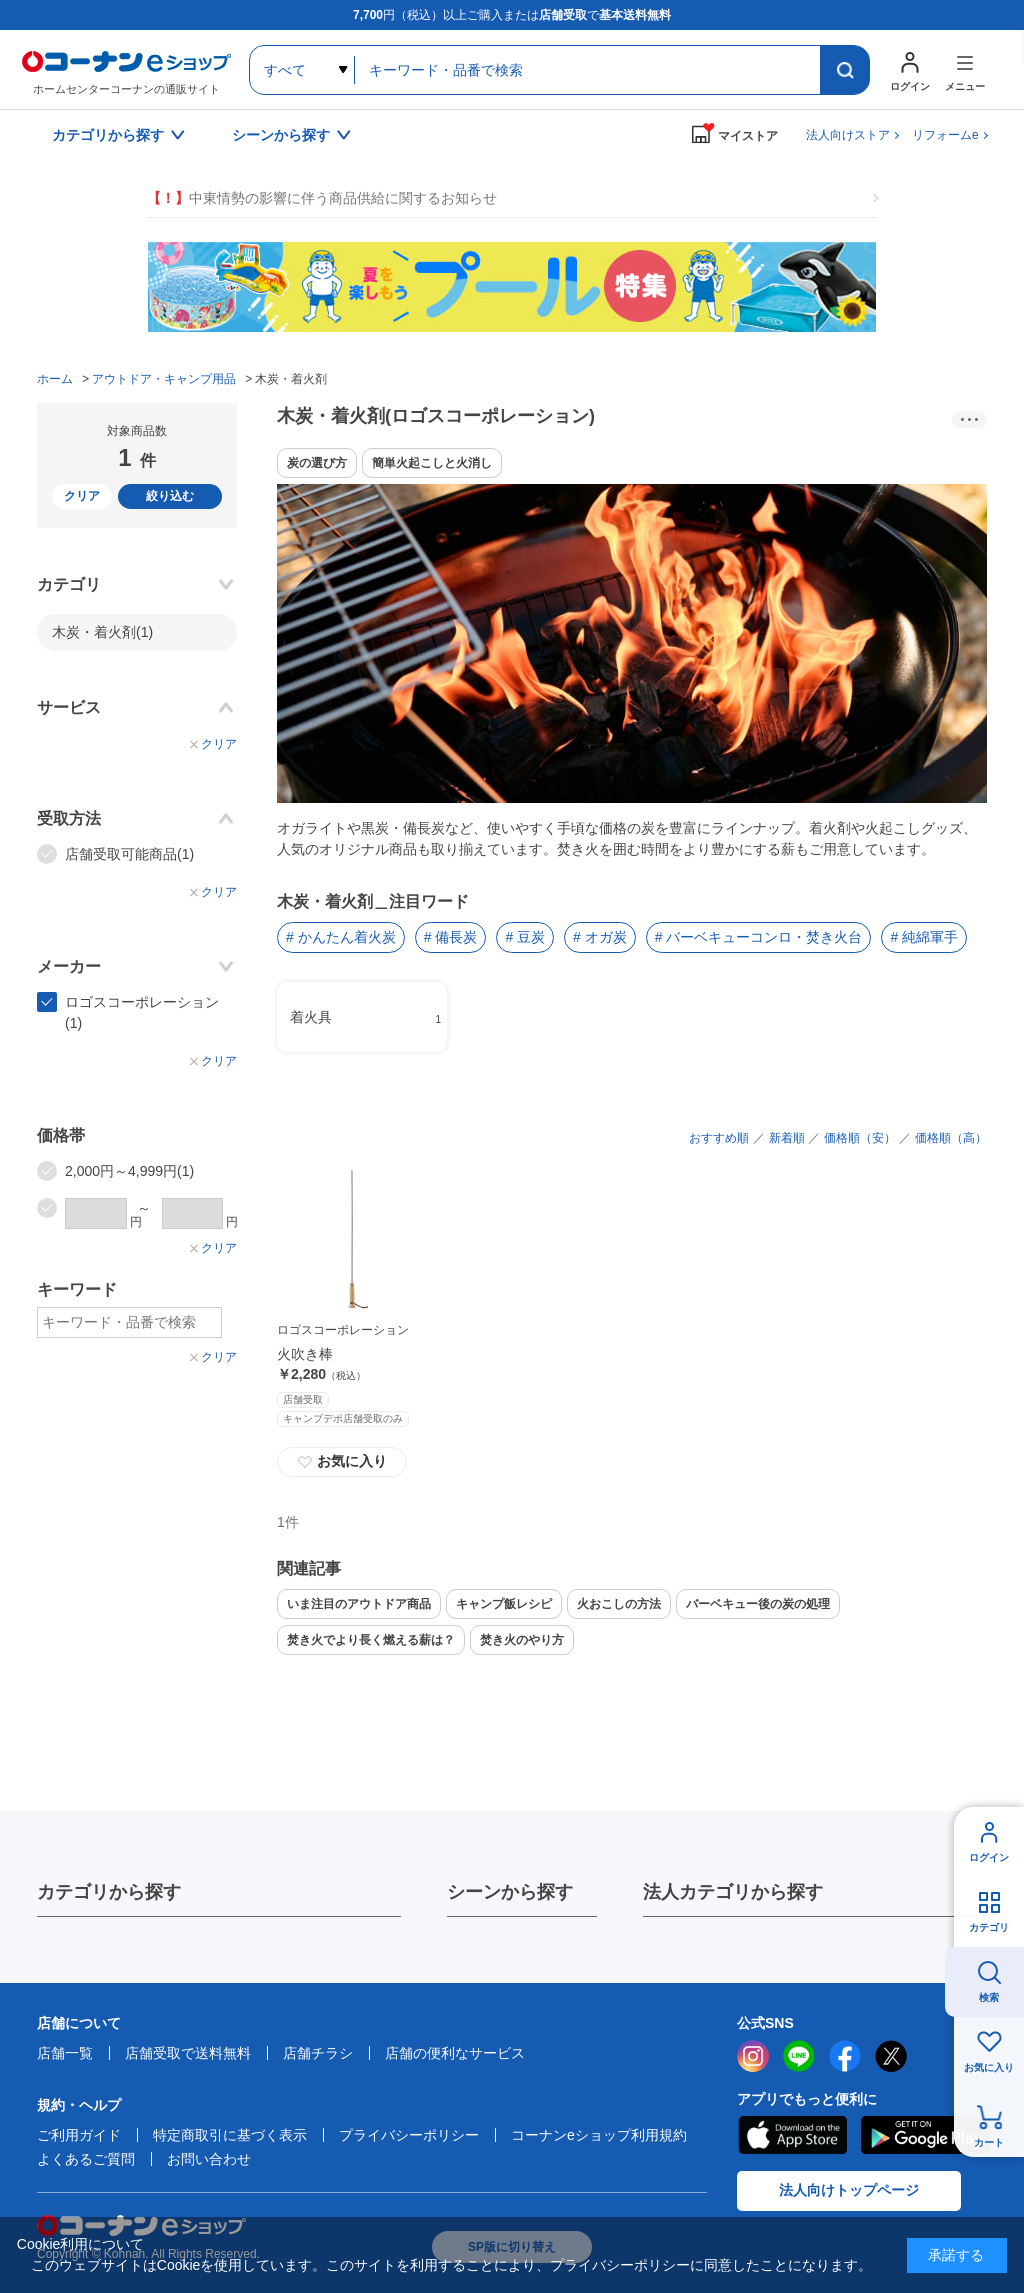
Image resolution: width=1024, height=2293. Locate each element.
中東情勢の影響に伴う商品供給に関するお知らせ (322, 198)
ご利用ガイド (79, 2135)
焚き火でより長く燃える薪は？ (371, 1640)
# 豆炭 (525, 937)
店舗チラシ (318, 2053)
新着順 (787, 1138)
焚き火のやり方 (522, 1640)
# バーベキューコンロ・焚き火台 (759, 937)
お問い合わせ (209, 2159)
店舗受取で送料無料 (188, 2053)
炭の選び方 (317, 463)
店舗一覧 (65, 2053)
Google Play (925, 2135)
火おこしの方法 (619, 1604)
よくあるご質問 (86, 2159)
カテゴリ (989, 1927)
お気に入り (342, 1462)
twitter (891, 2056)
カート (989, 2142)
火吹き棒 (305, 1354)
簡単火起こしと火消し (432, 463)
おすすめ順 (719, 1138)
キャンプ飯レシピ (504, 1604)
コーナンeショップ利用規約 (599, 2135)
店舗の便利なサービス (455, 2053)
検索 (989, 1997)
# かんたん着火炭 (341, 937)
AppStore (792, 2135)
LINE (799, 2056)
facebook (845, 2056)
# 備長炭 (451, 937)
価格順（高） (951, 1138)
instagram (753, 2056)
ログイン (989, 1857)
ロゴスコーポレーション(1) (142, 1012)
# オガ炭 (600, 937)
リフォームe (945, 135)
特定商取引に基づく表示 (230, 2135)
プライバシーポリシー (409, 2135)
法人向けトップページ (849, 2190)
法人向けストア (848, 135)
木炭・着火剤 (102, 632)
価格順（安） (860, 1138)
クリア (82, 496)
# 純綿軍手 (924, 937)
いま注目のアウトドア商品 (359, 1604)
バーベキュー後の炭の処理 (758, 1604)
